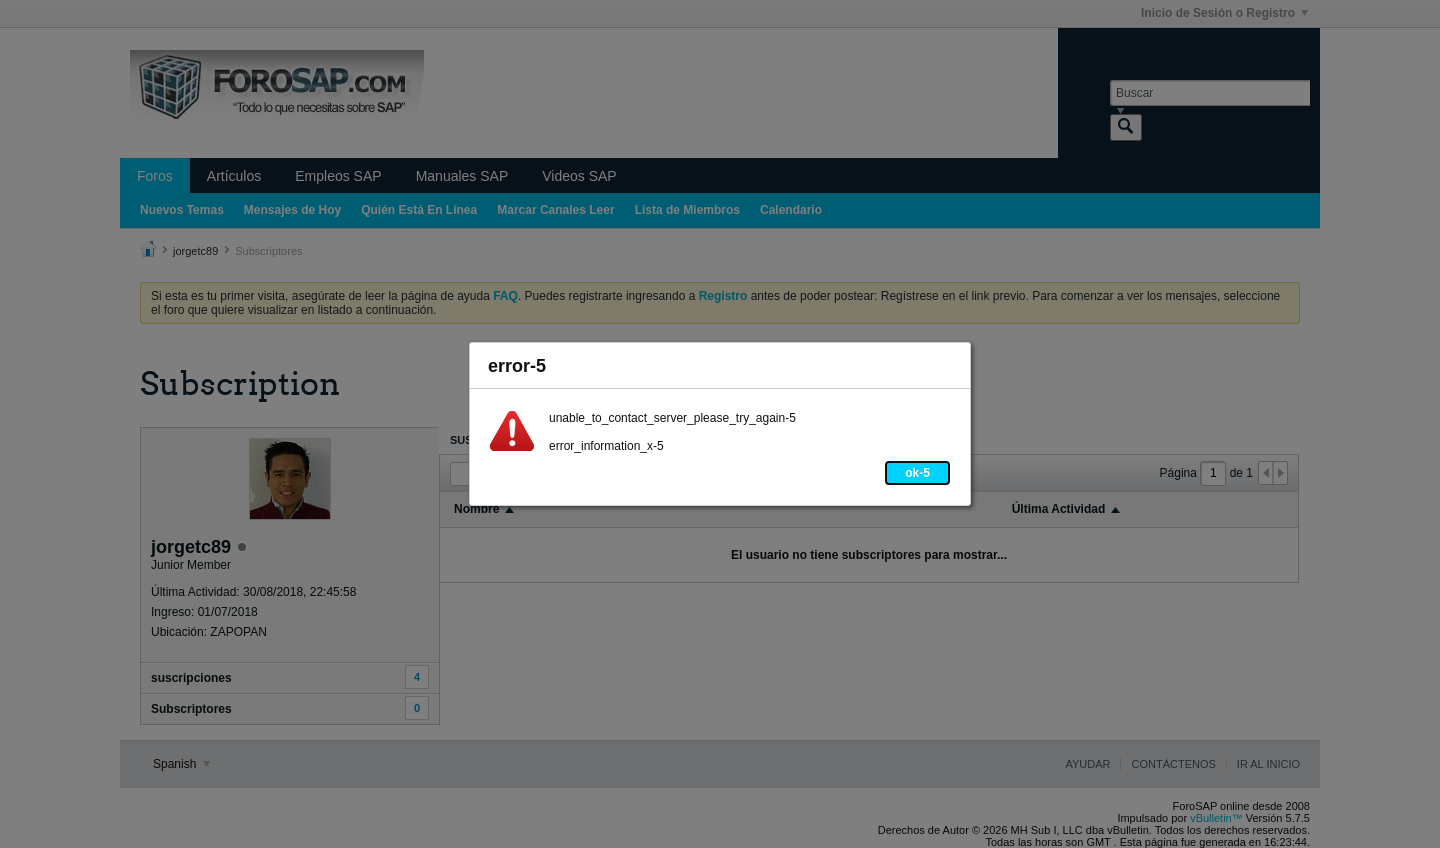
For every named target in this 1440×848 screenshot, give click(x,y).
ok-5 (917, 473)
